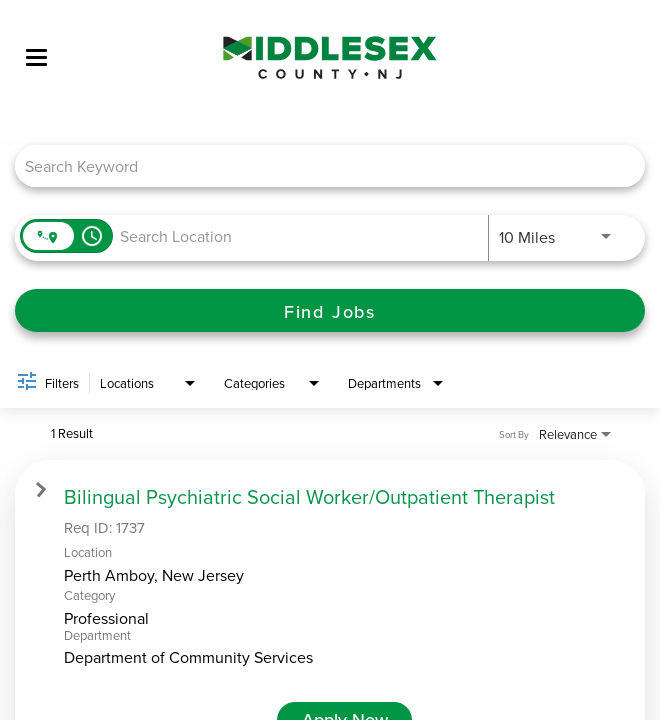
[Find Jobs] (330, 310)
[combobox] (320, 165)
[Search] (330, 310)
